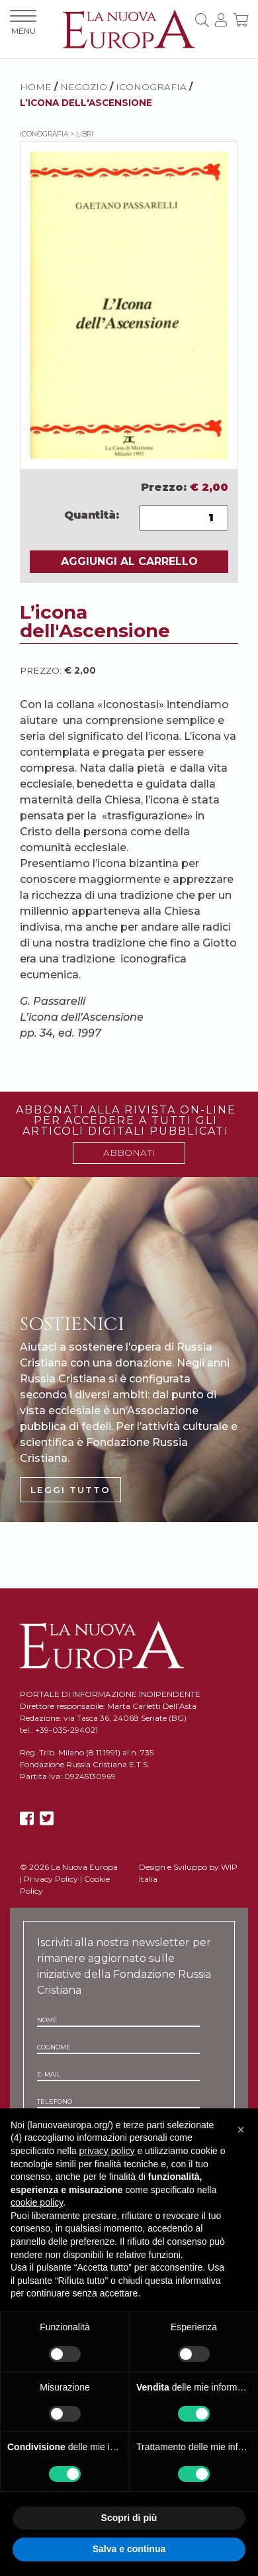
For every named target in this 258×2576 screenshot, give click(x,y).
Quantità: (91, 515)
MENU (23, 23)
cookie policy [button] (37, 2202)
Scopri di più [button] (129, 2517)
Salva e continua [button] (129, 2549)
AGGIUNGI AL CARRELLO (129, 561)
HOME (36, 86)
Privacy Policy (51, 1879)
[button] (240, 2129)
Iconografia (151, 86)
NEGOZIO (83, 86)
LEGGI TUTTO (70, 1489)
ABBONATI (129, 1152)
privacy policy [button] (107, 2150)
